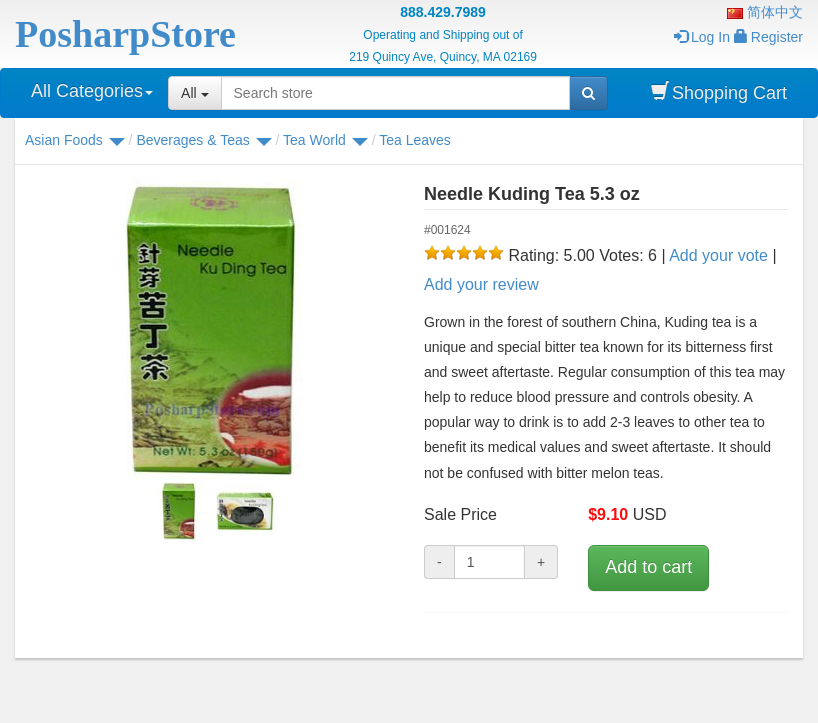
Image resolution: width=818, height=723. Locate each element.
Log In (702, 37)
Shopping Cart (719, 92)
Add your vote (718, 255)
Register (768, 37)
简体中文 (765, 12)
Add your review (481, 284)
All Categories (92, 91)
